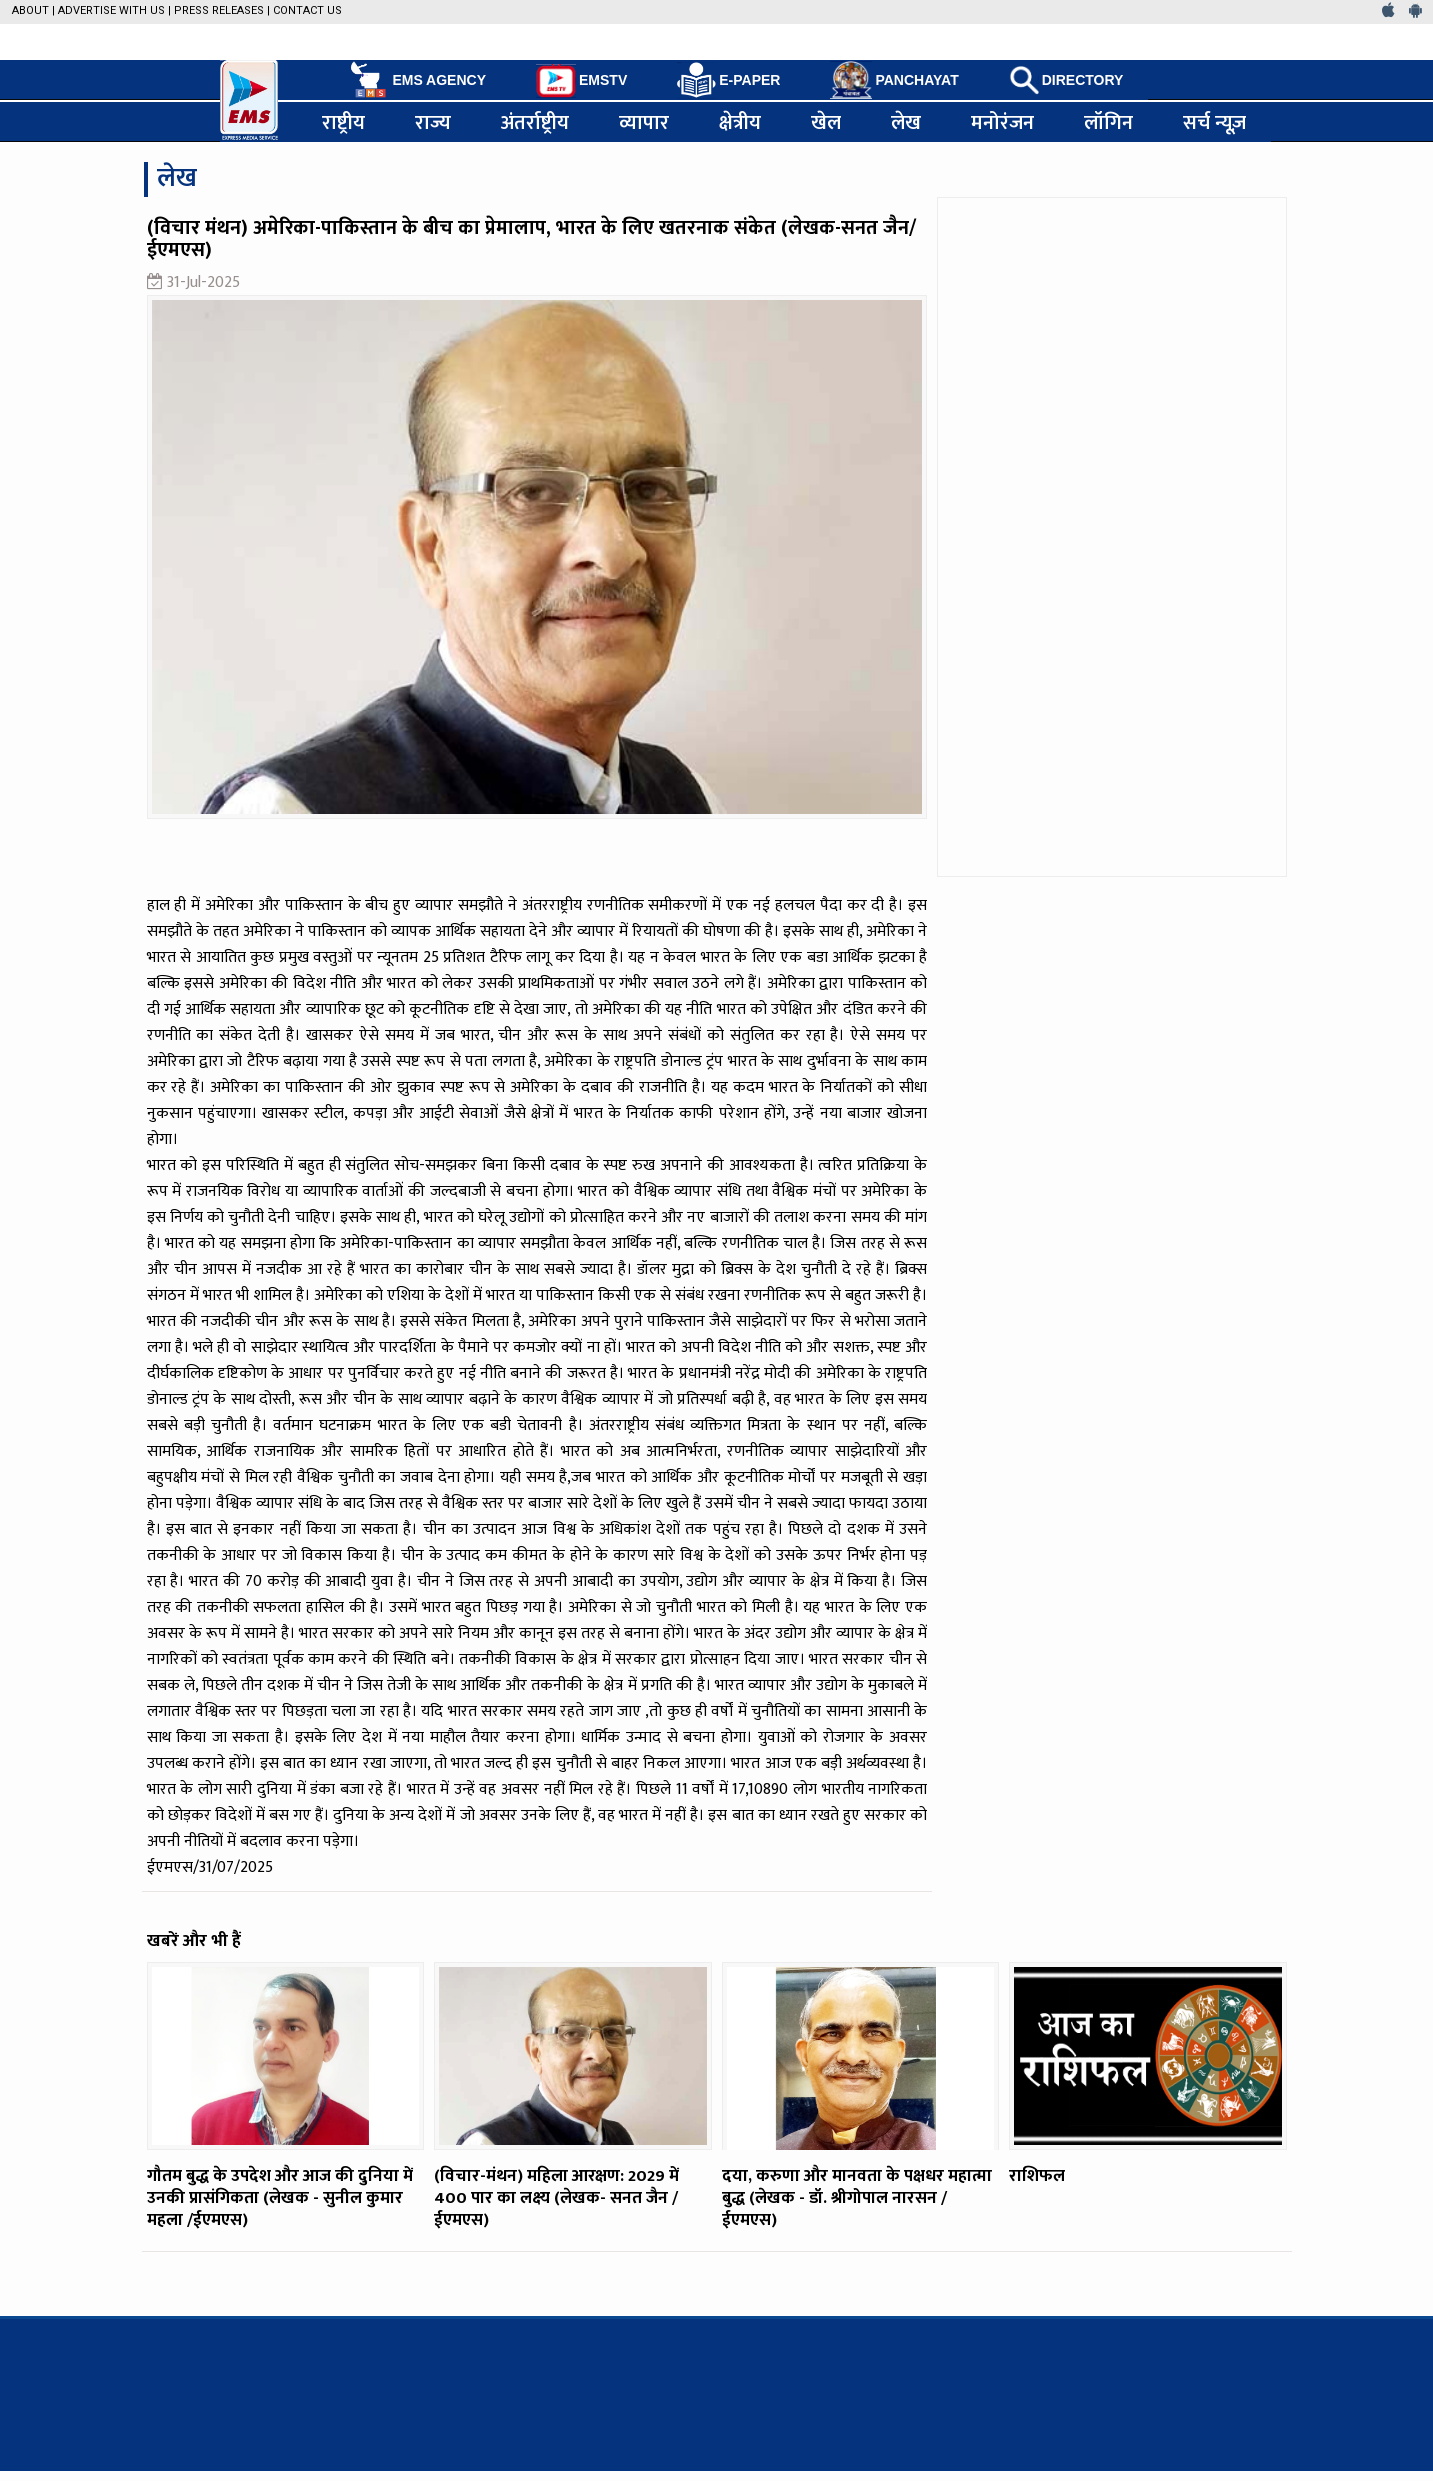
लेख (906, 122)
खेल (826, 122)
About (30, 10)
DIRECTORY (1066, 80)
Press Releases (219, 10)
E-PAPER (728, 80)
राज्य (433, 122)
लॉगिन (1108, 122)
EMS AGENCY (416, 80)
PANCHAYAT (894, 80)
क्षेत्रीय (740, 122)
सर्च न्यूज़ (1215, 122)
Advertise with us (111, 10)
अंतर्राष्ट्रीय (535, 122)
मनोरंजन (1002, 122)
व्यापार (644, 122)
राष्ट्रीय (343, 122)
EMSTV (581, 81)
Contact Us (307, 10)
